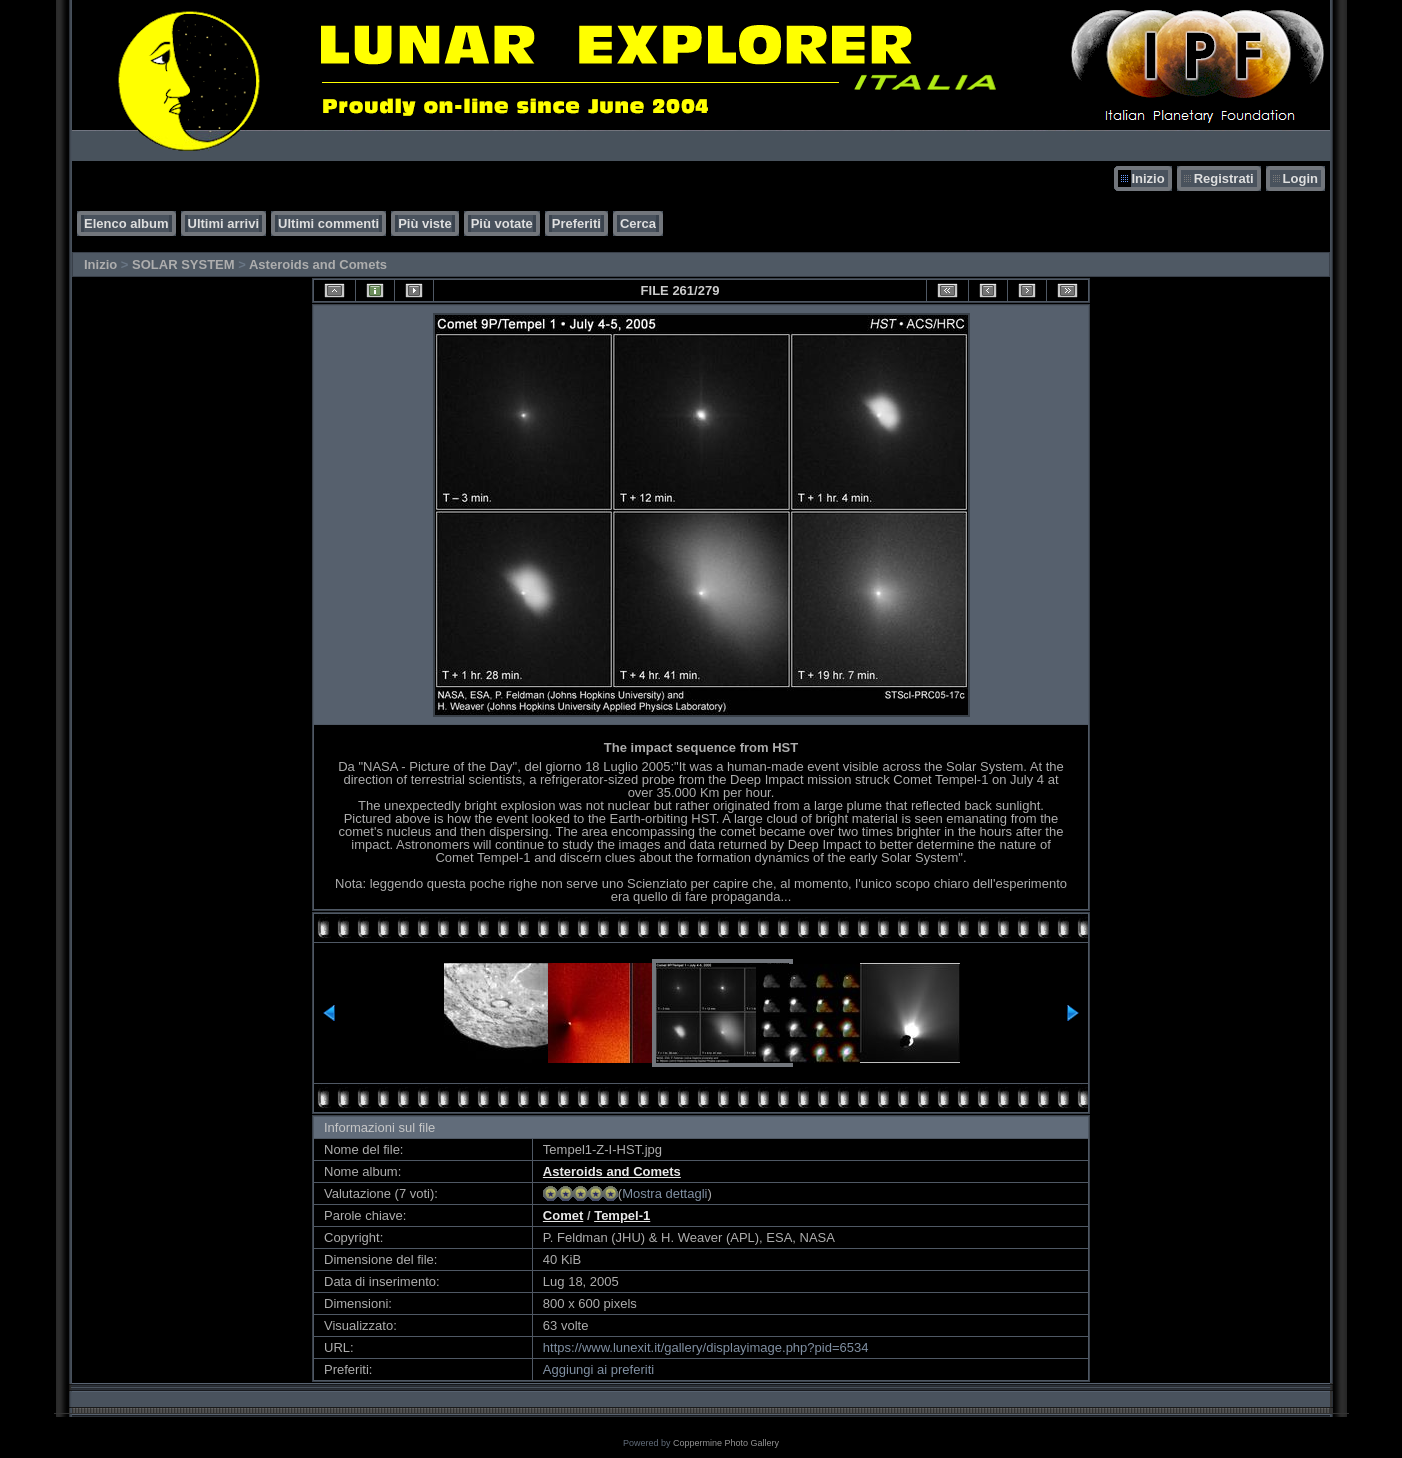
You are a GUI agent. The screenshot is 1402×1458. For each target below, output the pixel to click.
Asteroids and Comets (318, 264)
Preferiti (576, 223)
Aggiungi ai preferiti (598, 1369)
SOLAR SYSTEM (183, 264)
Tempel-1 (622, 1215)
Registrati (1224, 178)
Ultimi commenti (328, 223)
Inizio (1147, 178)
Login (1300, 178)
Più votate (502, 223)
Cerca (638, 223)
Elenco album (126, 223)
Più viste (424, 223)
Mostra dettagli (664, 1193)
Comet (563, 1215)
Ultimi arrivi (224, 223)
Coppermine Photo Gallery (726, 1443)
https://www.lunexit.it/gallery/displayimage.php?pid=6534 (706, 1347)
